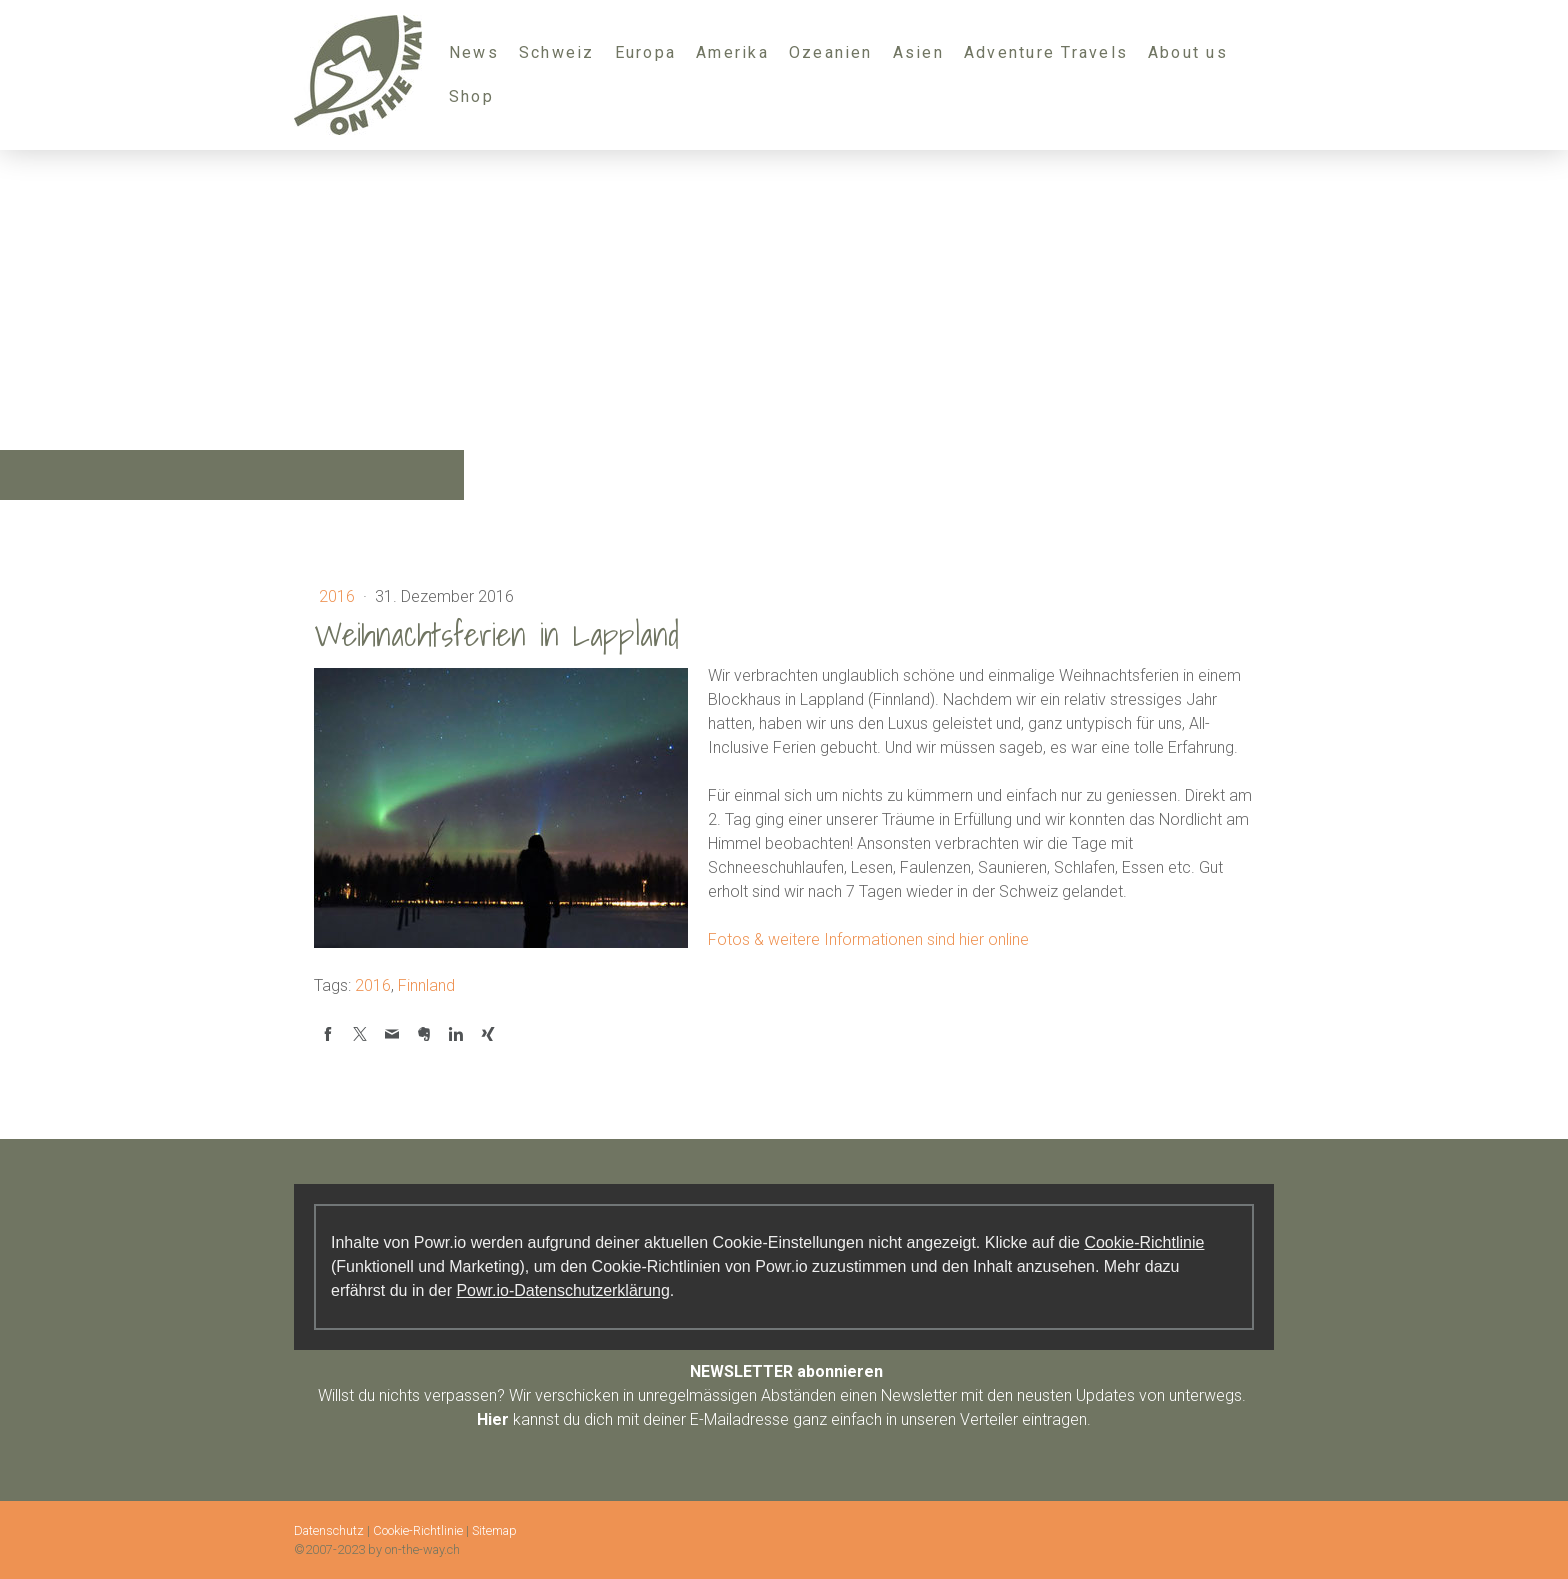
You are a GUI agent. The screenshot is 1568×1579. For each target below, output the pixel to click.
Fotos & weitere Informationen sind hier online (868, 939)
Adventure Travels (1046, 52)
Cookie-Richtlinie (1144, 1242)
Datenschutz (329, 1530)
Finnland (426, 985)
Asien (918, 52)
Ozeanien (831, 52)
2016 (339, 596)
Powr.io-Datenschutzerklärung (562, 1290)
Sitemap (494, 1530)
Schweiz (557, 52)
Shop (471, 96)
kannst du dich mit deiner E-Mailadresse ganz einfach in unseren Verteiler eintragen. (784, 1419)
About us (1188, 52)
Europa (645, 52)
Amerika (732, 52)
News (474, 52)
